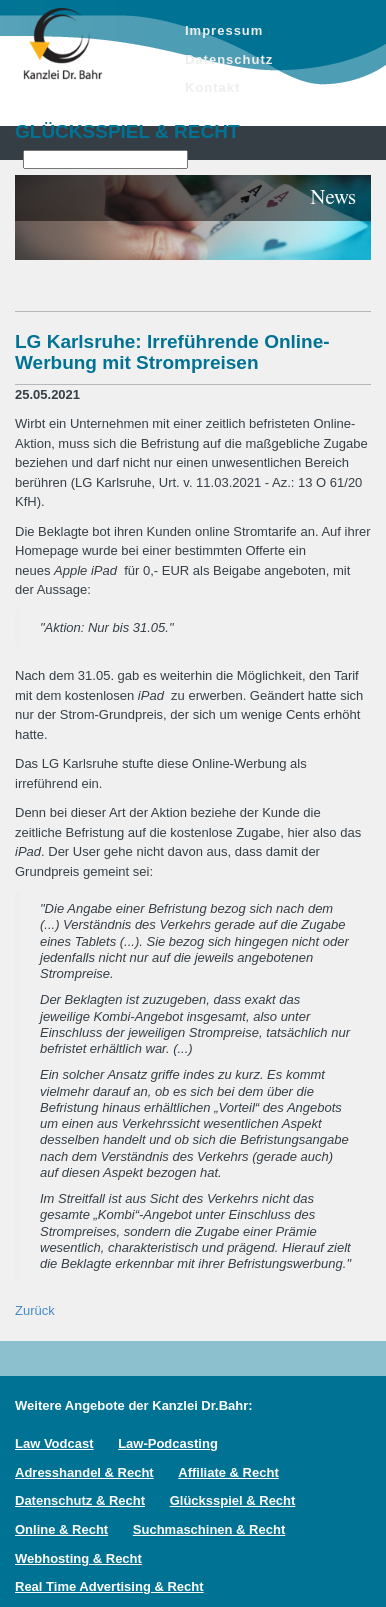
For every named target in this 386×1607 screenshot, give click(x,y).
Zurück (35, 1310)
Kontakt (212, 87)
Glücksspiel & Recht (233, 1500)
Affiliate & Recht (228, 1472)
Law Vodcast (54, 1443)
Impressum (224, 30)
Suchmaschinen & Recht (209, 1529)
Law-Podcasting (168, 1443)
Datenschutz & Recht (80, 1500)
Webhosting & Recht (78, 1558)
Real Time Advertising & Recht (109, 1586)
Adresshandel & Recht (84, 1472)
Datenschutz (229, 59)
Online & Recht (61, 1529)
